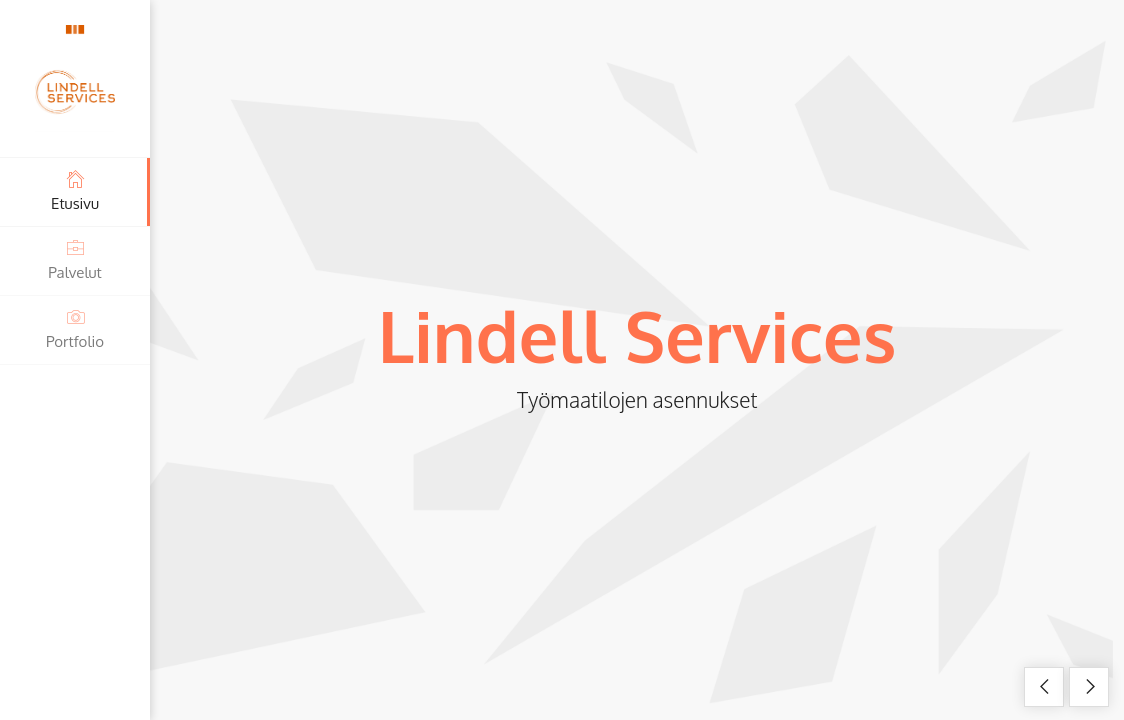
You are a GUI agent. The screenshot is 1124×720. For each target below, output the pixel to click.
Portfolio (75, 328)
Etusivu (75, 190)
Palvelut (75, 259)
